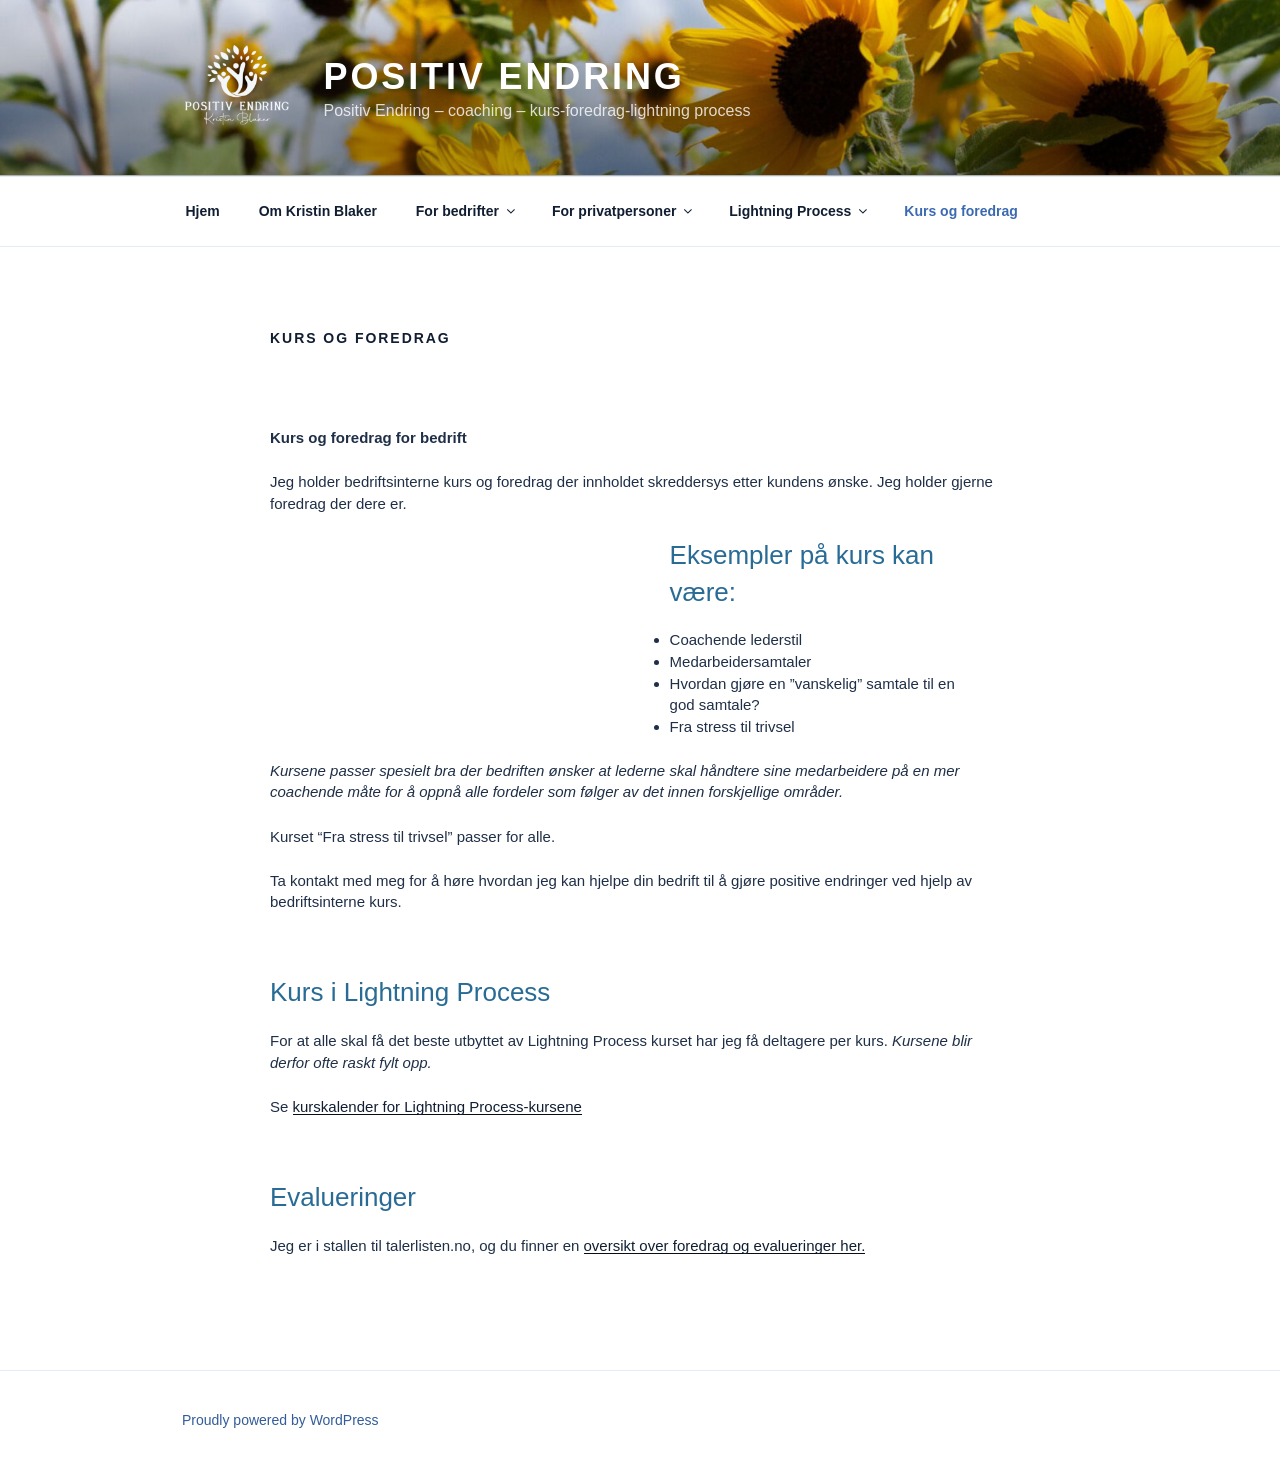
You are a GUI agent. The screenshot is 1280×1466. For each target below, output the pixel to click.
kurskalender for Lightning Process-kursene (437, 1106)
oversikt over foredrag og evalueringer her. (725, 1245)
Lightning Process (799, 211)
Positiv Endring (503, 76)
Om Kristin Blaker (318, 211)
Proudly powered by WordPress (280, 1420)
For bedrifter (467, 211)
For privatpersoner (623, 211)
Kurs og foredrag (961, 211)
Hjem (203, 211)
